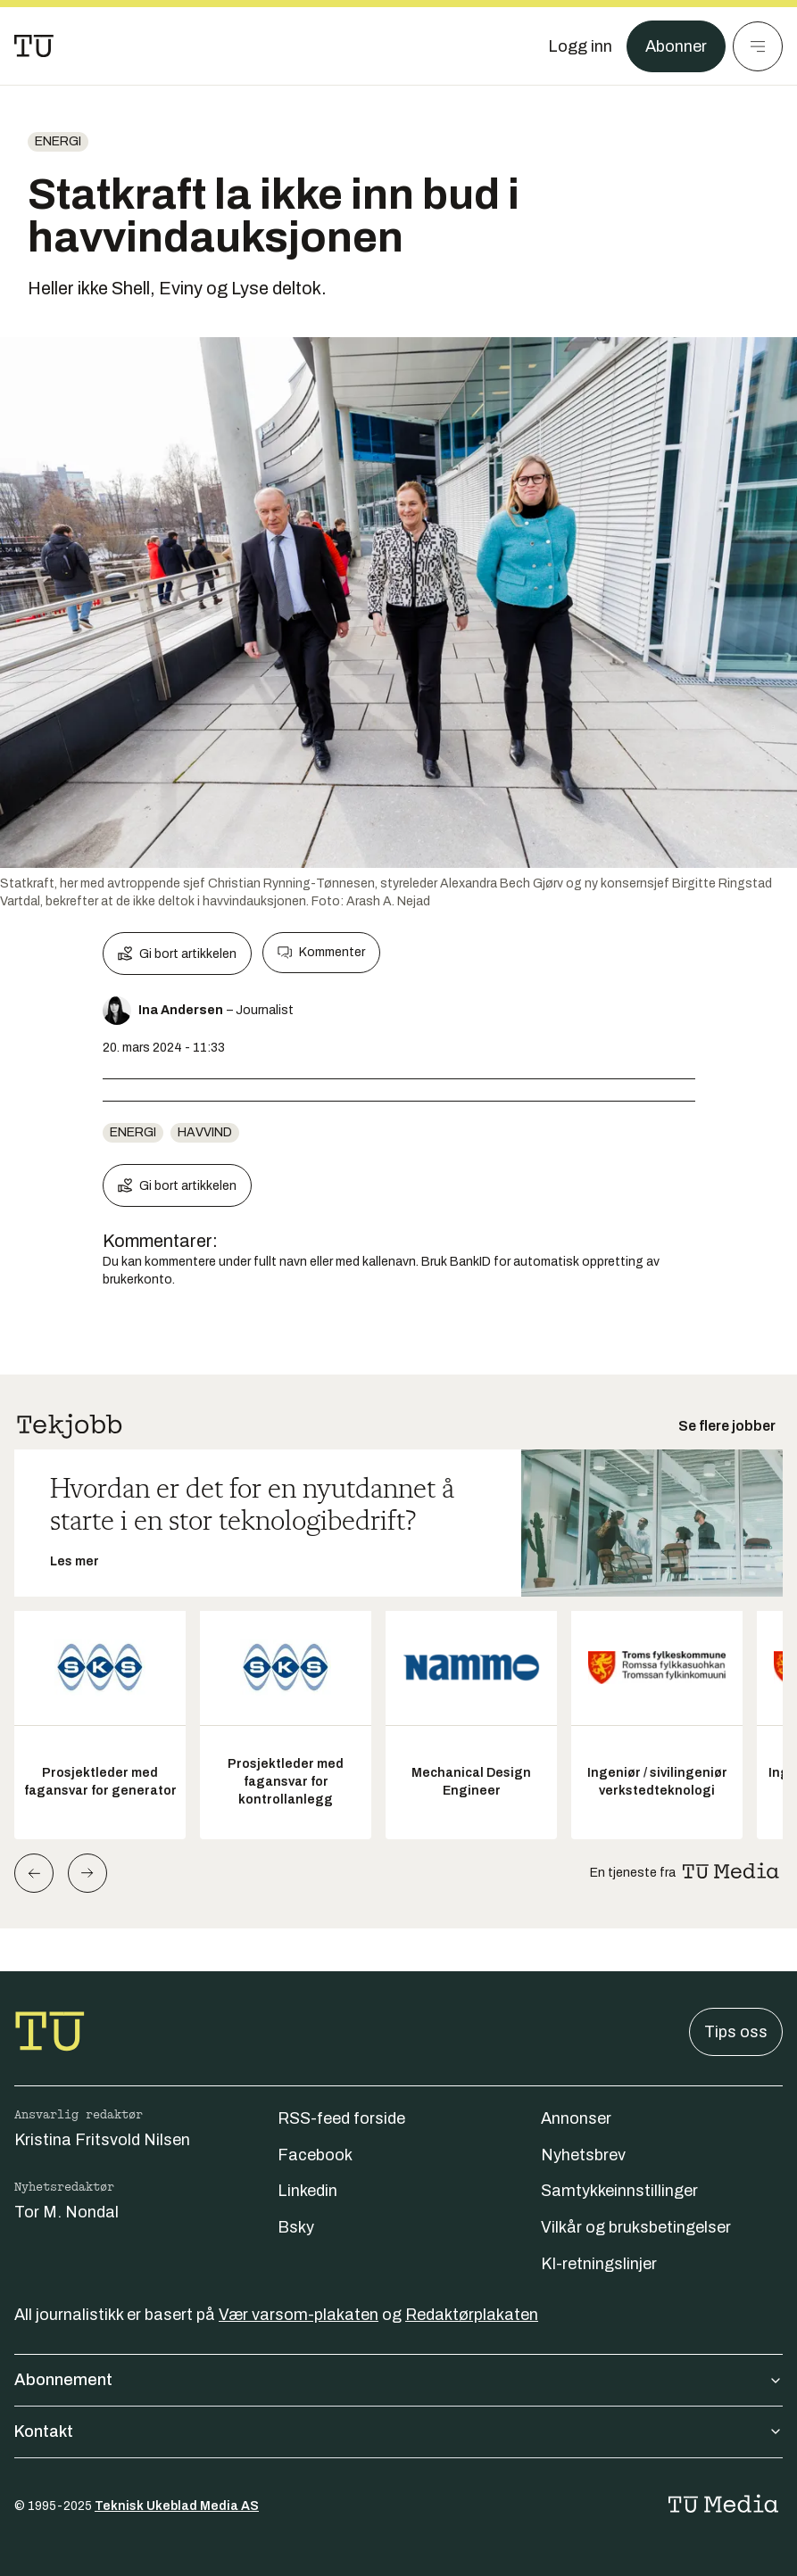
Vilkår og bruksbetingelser (636, 2227)
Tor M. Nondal (66, 2212)
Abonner (676, 46)
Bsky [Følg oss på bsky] (296, 2227)
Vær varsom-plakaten (298, 2315)
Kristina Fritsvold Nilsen (102, 2140)
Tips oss (736, 2032)
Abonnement (398, 2380)
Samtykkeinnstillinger (619, 2191)
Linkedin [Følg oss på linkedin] (307, 2191)
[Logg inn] (580, 46)
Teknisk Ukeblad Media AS (177, 2506)
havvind (205, 1132)
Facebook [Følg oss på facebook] (315, 2155)
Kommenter (321, 952)
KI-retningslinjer (599, 2264)
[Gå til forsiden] (34, 46)
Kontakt (398, 2431)
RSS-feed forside (341, 2118)
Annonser (576, 2118)
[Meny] (758, 46)
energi (58, 141)
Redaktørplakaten (471, 2315)
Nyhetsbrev (583, 2155)
